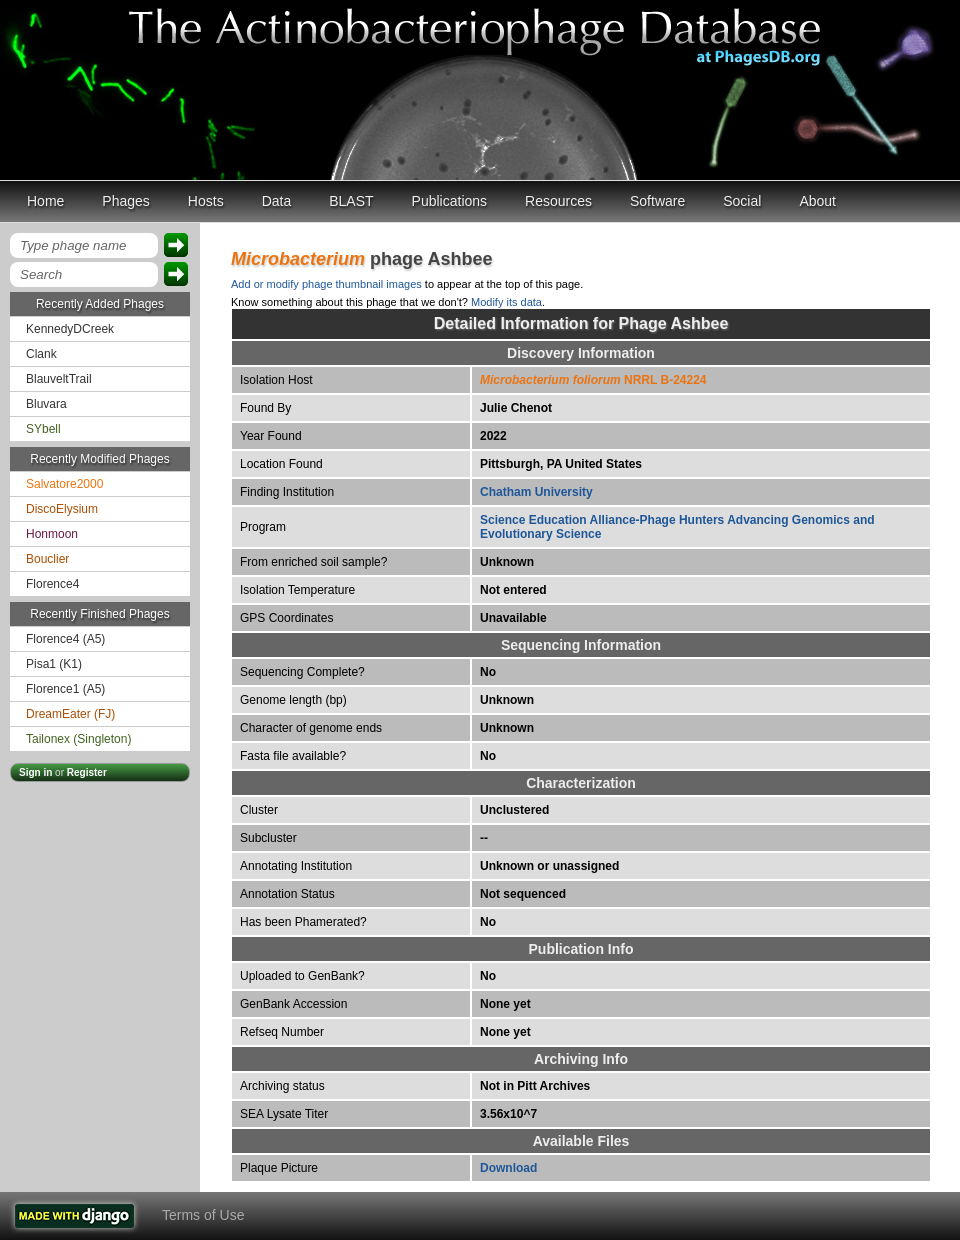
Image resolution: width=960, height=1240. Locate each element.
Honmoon (52, 534)
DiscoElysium (62, 509)
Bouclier (47, 559)
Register (87, 772)
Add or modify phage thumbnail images (326, 284)
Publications (450, 201)
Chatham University (536, 492)
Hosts (206, 201)
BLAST (351, 201)
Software (657, 201)
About (817, 201)
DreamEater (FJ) (70, 714)
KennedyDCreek (70, 329)
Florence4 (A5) (65, 639)
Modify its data (506, 302)
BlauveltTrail (59, 379)
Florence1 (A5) (65, 689)
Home (45, 201)
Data (277, 201)
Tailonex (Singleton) (78, 739)
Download (508, 1168)
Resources (558, 201)
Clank (41, 354)
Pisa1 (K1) (54, 664)
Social (742, 201)
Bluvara (46, 404)
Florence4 (52, 584)
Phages (125, 201)
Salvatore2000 (64, 484)
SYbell (43, 429)
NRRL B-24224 (593, 380)
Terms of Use (203, 1215)
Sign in (35, 772)
